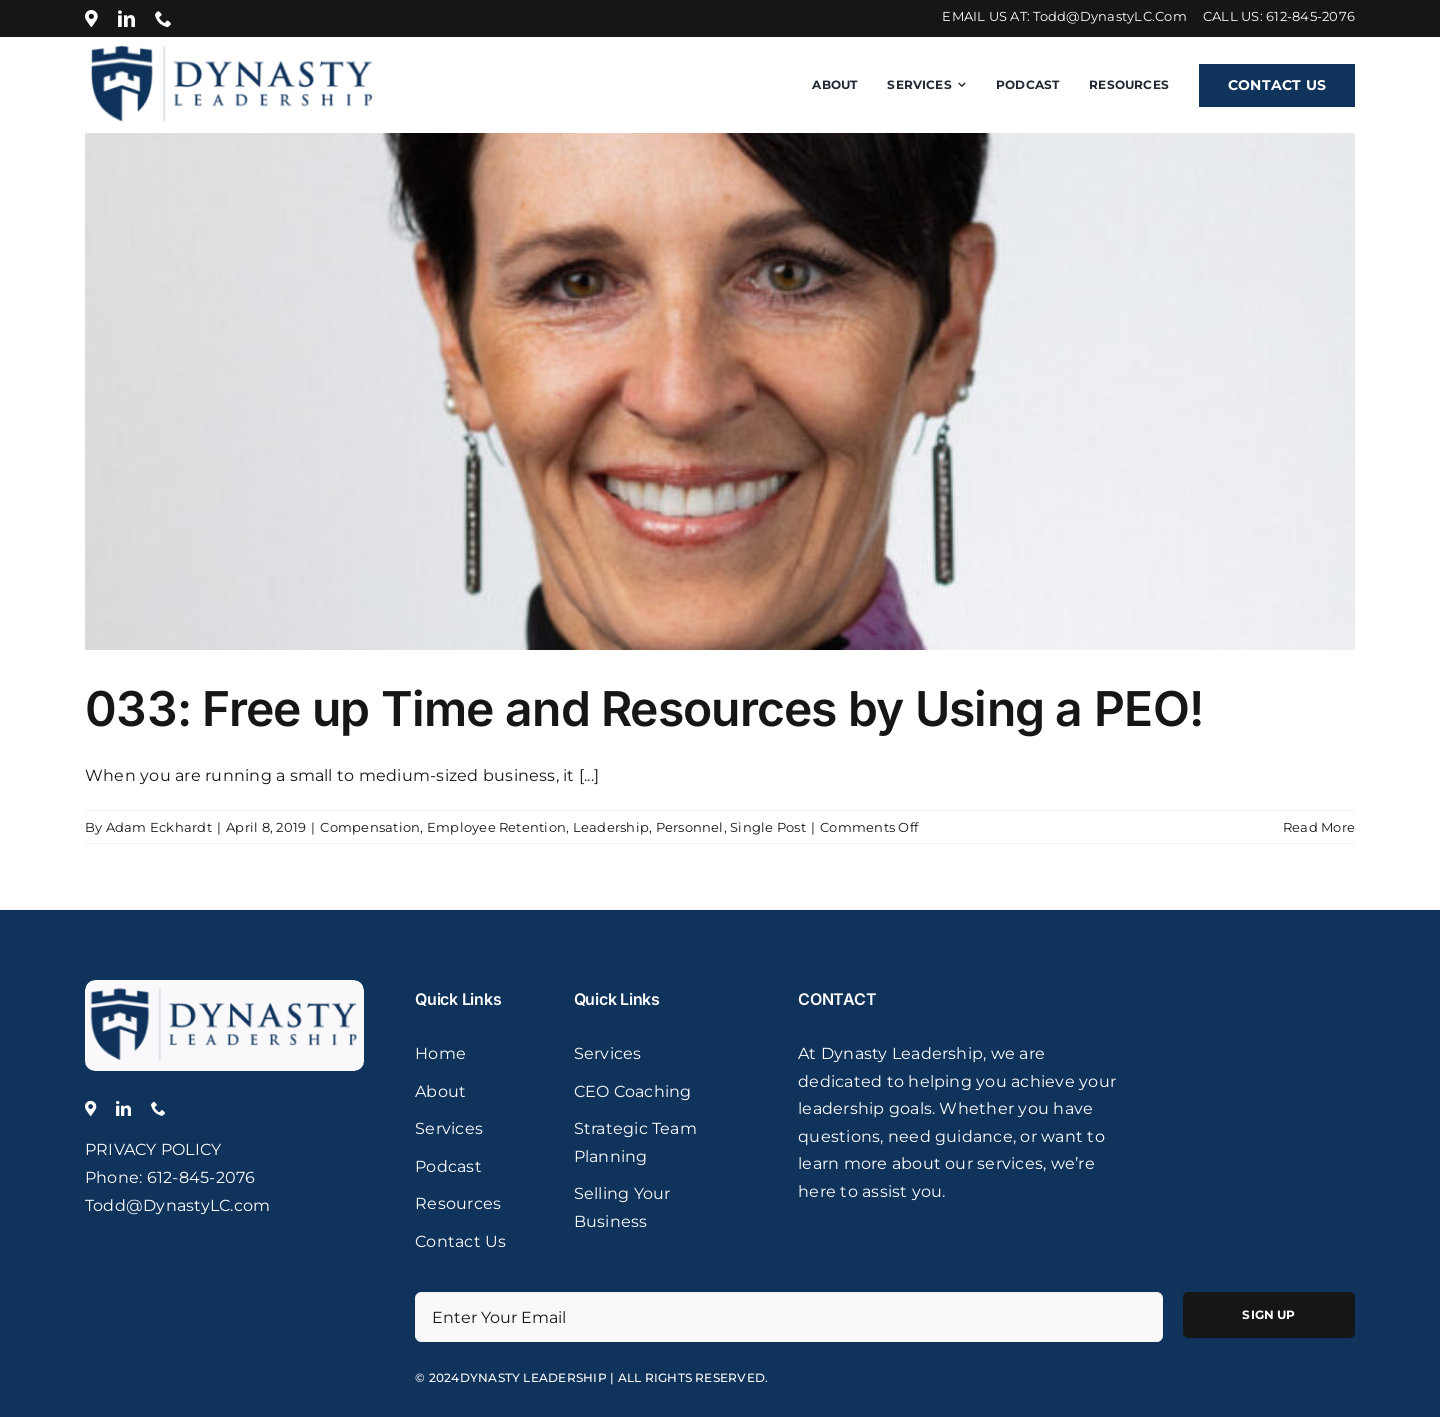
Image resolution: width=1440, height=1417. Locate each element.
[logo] (225, 987)
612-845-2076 (1310, 16)
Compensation (370, 827)
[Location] (91, 18)
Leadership (611, 827)
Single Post (768, 827)
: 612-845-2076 (197, 1177)
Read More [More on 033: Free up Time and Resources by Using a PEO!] (1319, 827)
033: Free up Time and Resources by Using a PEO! (644, 708)
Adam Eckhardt (159, 827)
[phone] (163, 18)
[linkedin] (126, 18)
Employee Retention (496, 827)
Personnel (690, 827)
